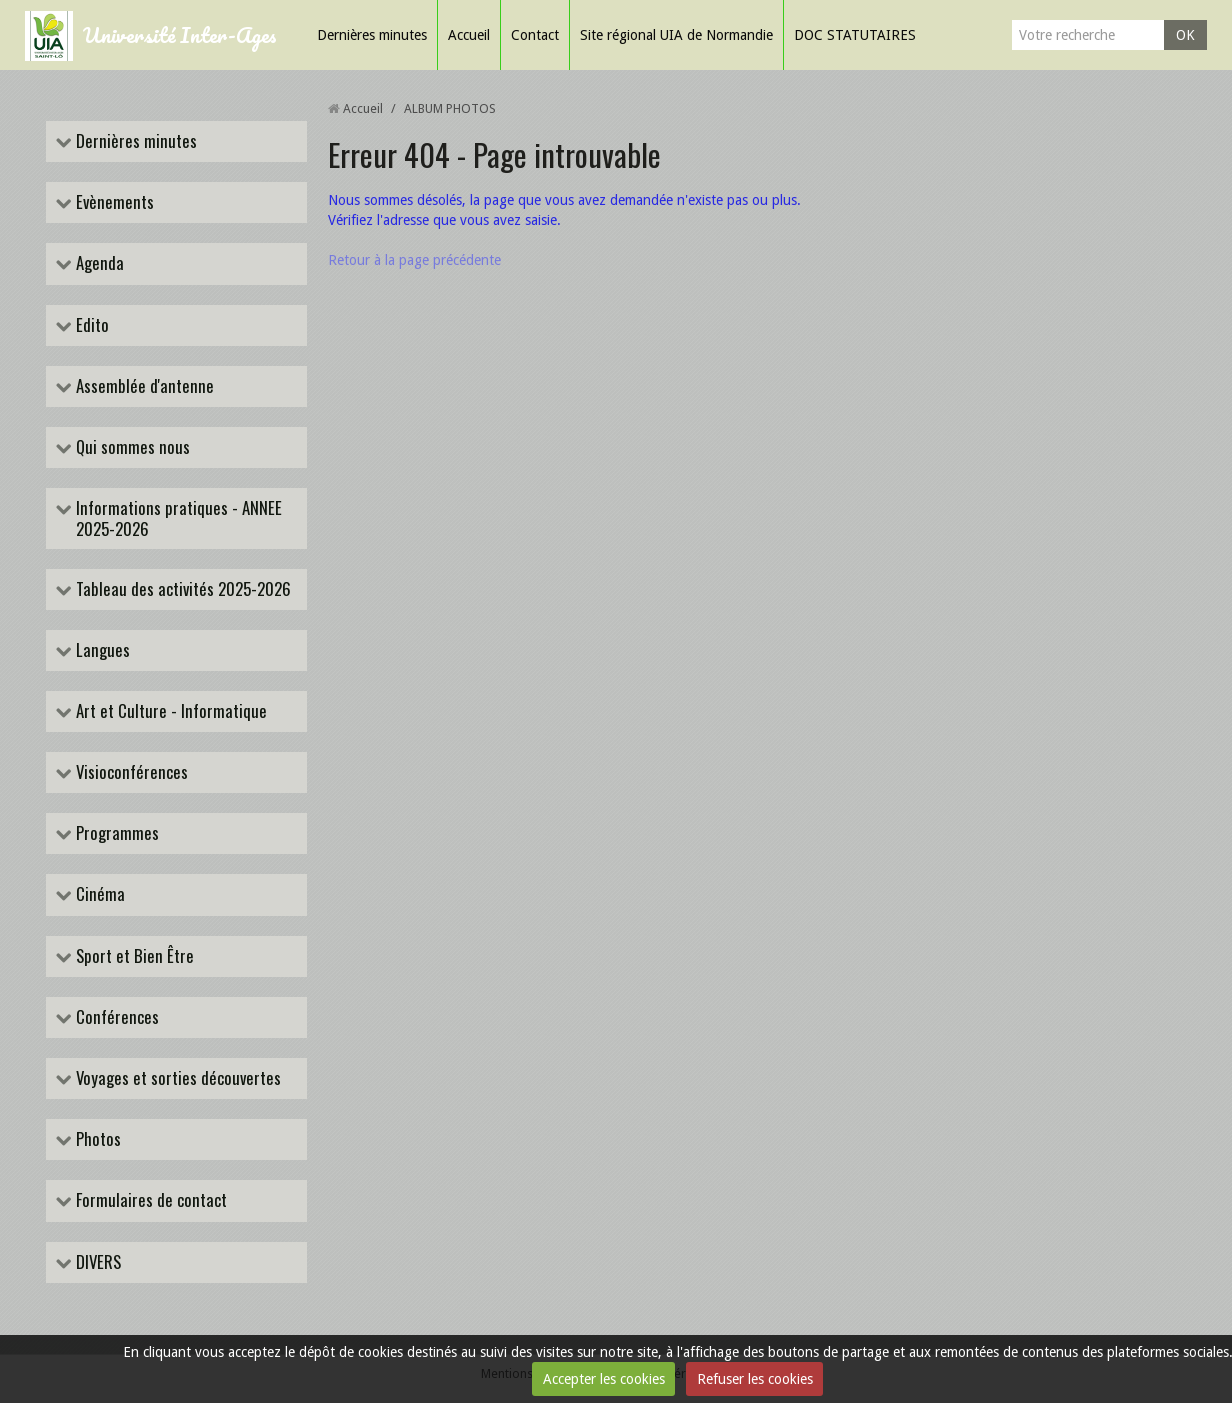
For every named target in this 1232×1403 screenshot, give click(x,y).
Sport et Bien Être (133, 956)
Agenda (98, 263)
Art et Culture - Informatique (169, 711)
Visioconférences (130, 772)
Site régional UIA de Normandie (676, 35)
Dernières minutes (372, 35)
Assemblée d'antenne (143, 386)
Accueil (469, 35)
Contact (535, 35)
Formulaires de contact (149, 1200)
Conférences (115, 1017)
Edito (90, 325)
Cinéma (98, 894)
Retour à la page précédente (414, 260)
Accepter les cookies (604, 1379)
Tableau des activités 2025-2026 (181, 589)
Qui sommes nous (131, 447)
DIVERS (96, 1262)
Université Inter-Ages (180, 34)
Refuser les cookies (755, 1379)
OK (1185, 35)
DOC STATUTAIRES (855, 35)
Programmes (115, 833)
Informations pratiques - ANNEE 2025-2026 (177, 518)
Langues (101, 650)
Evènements (113, 202)
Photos (96, 1139)
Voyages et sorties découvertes (176, 1078)
